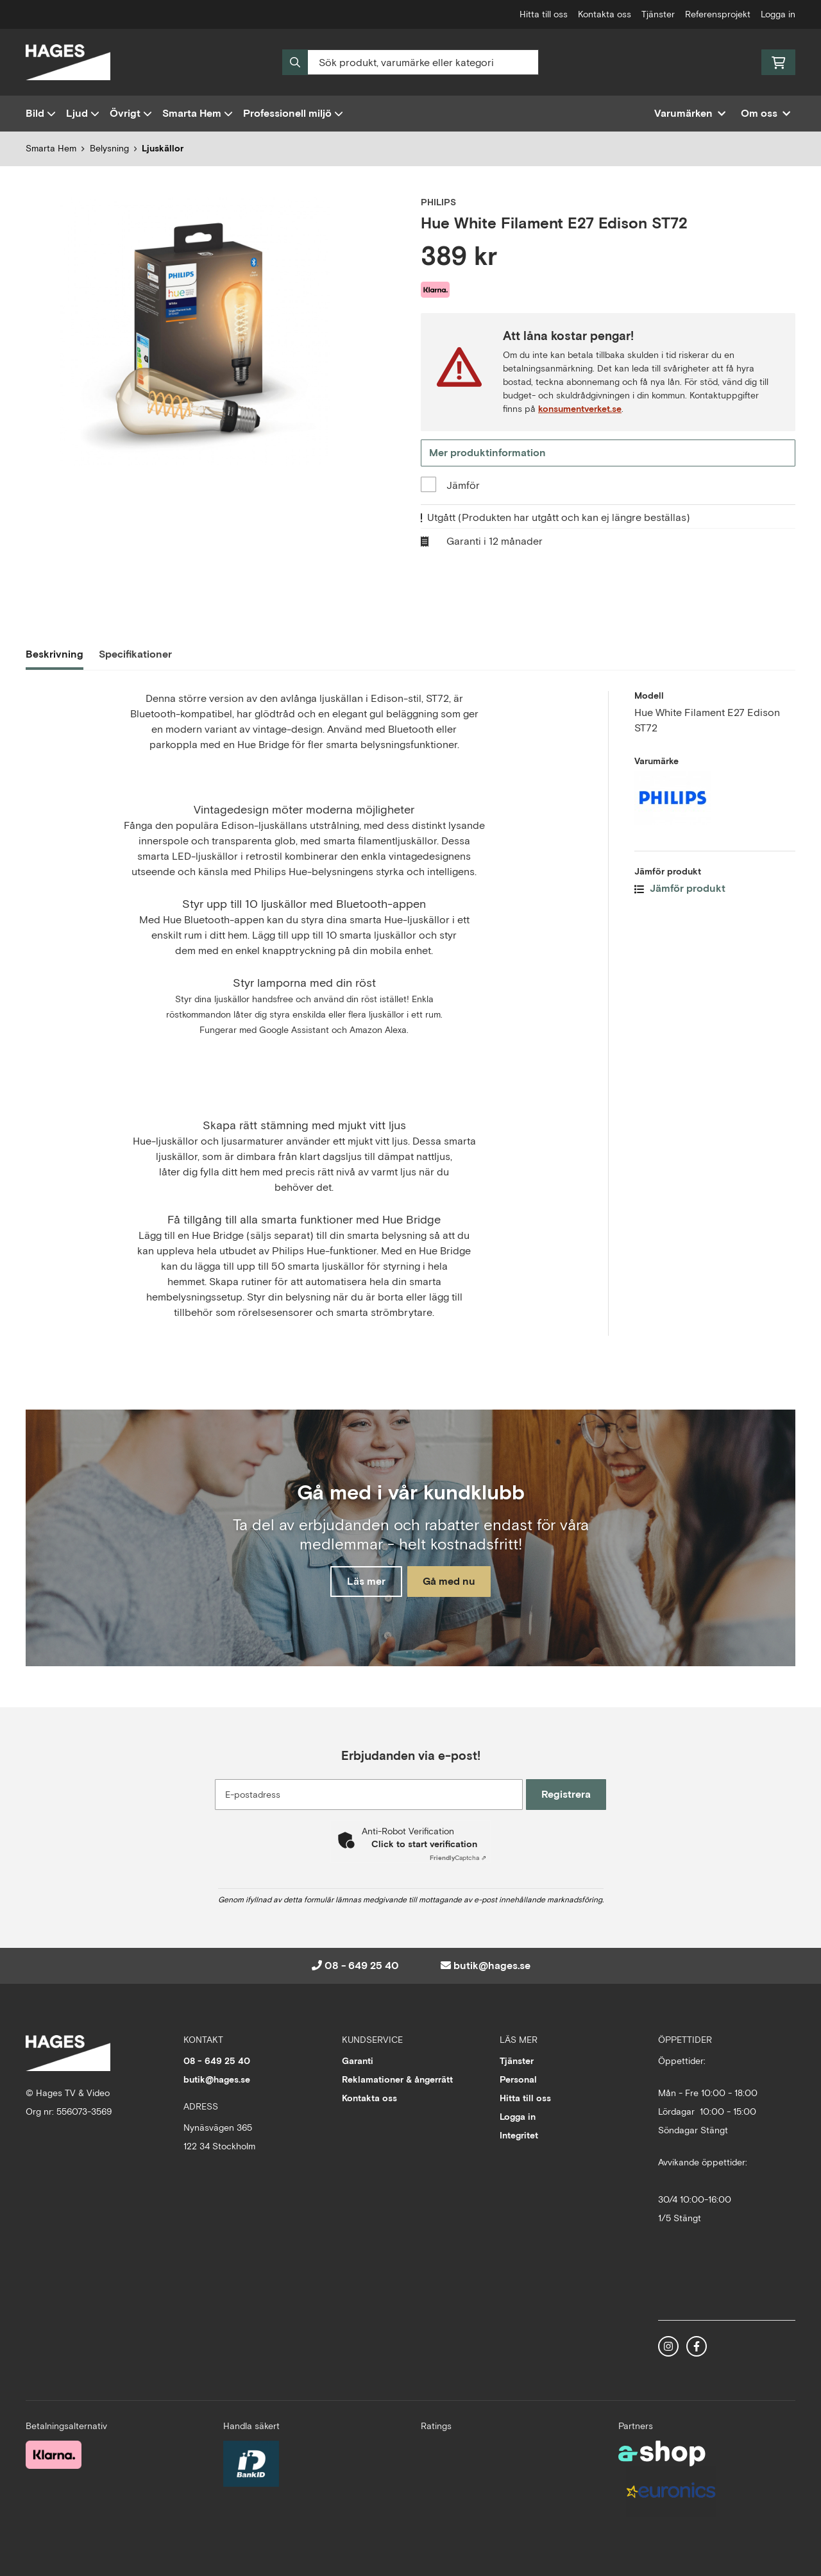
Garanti (357, 2061)
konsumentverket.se (580, 409)
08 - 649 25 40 (362, 1965)
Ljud (82, 113)
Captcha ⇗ (458, 1857)
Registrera (570, 1794)
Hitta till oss (544, 14)
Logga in (778, 14)
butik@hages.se (491, 1965)
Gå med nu (454, 1582)
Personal (518, 2079)
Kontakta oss (604, 14)
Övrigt (131, 113)
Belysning (109, 148)
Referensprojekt (717, 14)
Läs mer (361, 1582)
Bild (41, 113)
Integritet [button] (519, 2135)
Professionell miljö (293, 113)
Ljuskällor (162, 148)
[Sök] (410, 62)
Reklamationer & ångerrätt (397, 2079)
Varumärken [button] (689, 113)
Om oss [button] (765, 113)
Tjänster (658, 14)
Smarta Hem (197, 113)
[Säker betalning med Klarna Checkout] (53, 2453)
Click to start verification (424, 1844)
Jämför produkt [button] (679, 890)
